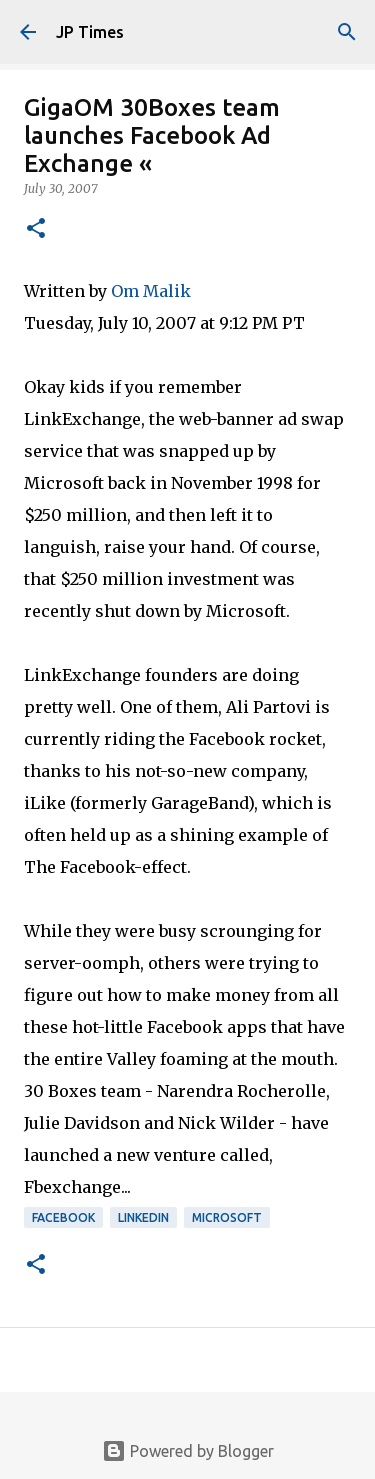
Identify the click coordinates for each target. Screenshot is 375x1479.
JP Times (90, 32)
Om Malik (151, 291)
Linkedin (143, 1217)
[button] (36, 229)
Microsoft (227, 1217)
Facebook (63, 1217)
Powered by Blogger (188, 1451)
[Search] (347, 32)
